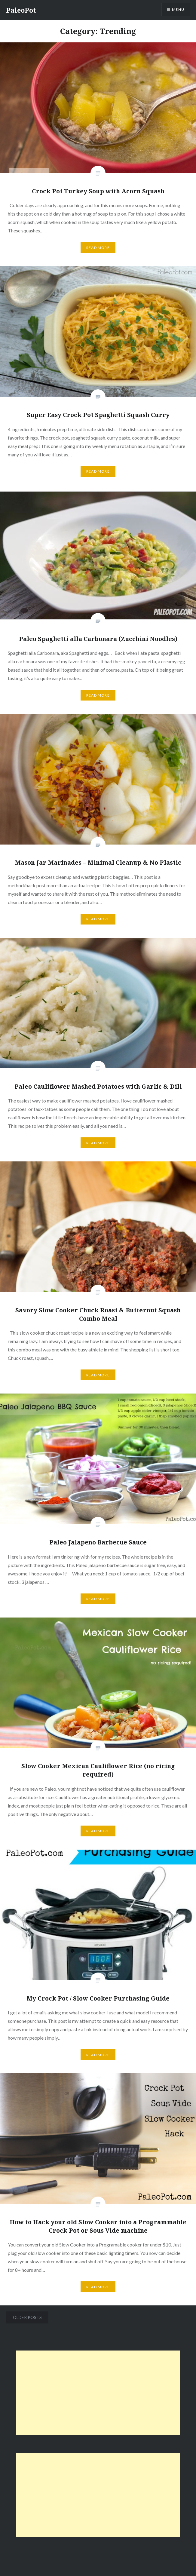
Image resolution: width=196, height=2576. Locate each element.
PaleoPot (21, 9)
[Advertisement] (98, 2393)
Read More (98, 247)
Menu (178, 9)
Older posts (27, 2317)
